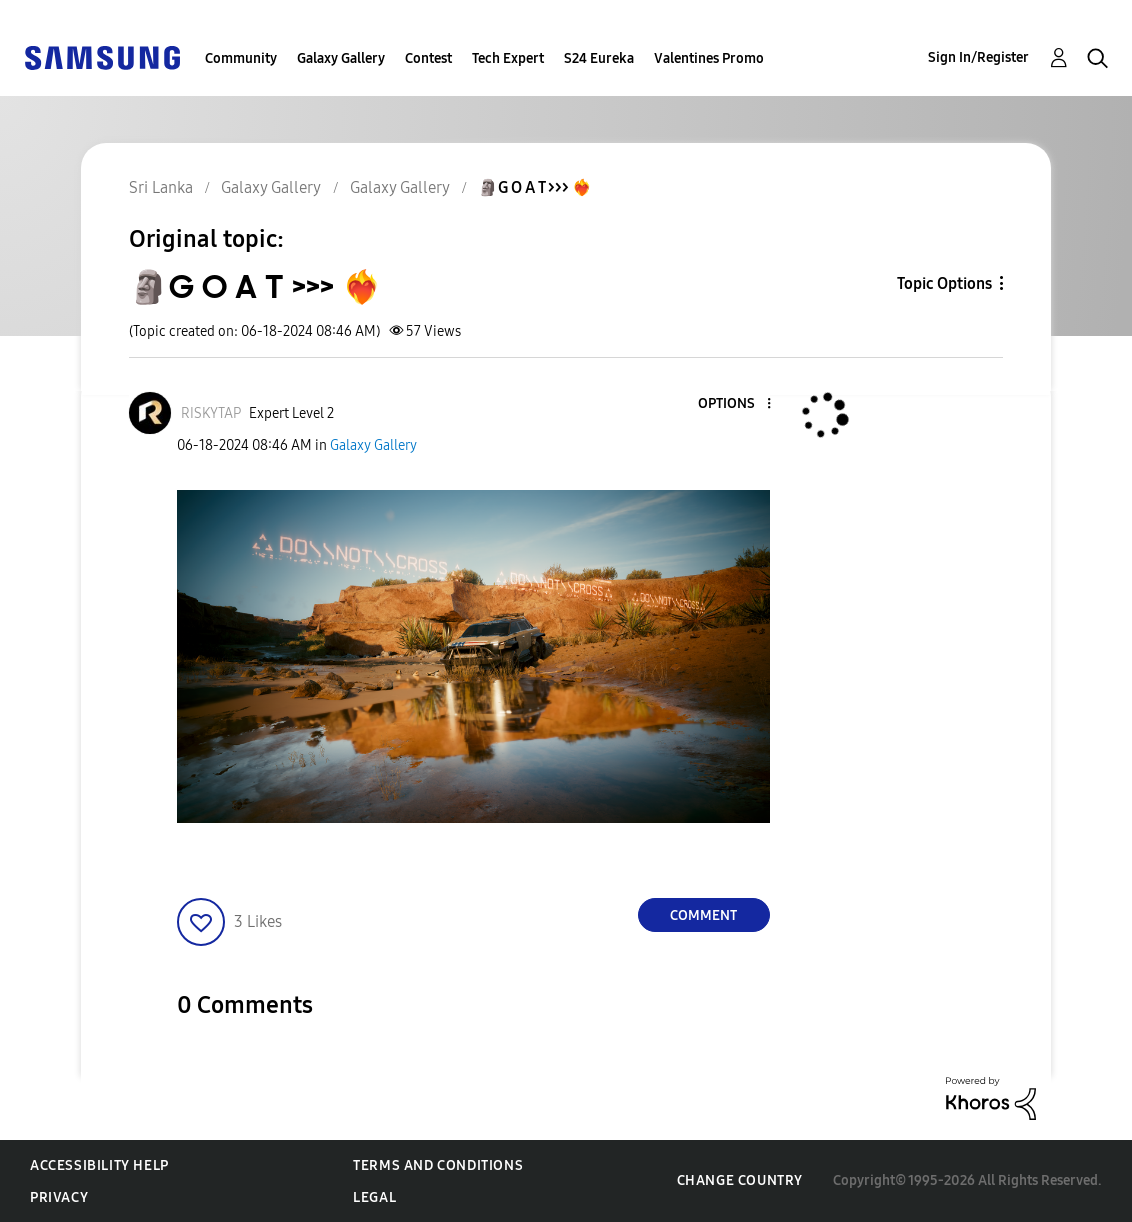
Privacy (59, 1197)
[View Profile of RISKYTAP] (211, 413)
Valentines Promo (709, 58)
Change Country (740, 1180)
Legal (374, 1197)
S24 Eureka (599, 58)
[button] (735, 404)
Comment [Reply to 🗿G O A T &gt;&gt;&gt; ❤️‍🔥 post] (703, 915)
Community (241, 58)
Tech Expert (508, 58)
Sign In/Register (978, 57)
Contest (428, 58)
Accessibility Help (99, 1165)
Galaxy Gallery (341, 58)
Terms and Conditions (438, 1165)
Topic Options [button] (944, 283)
